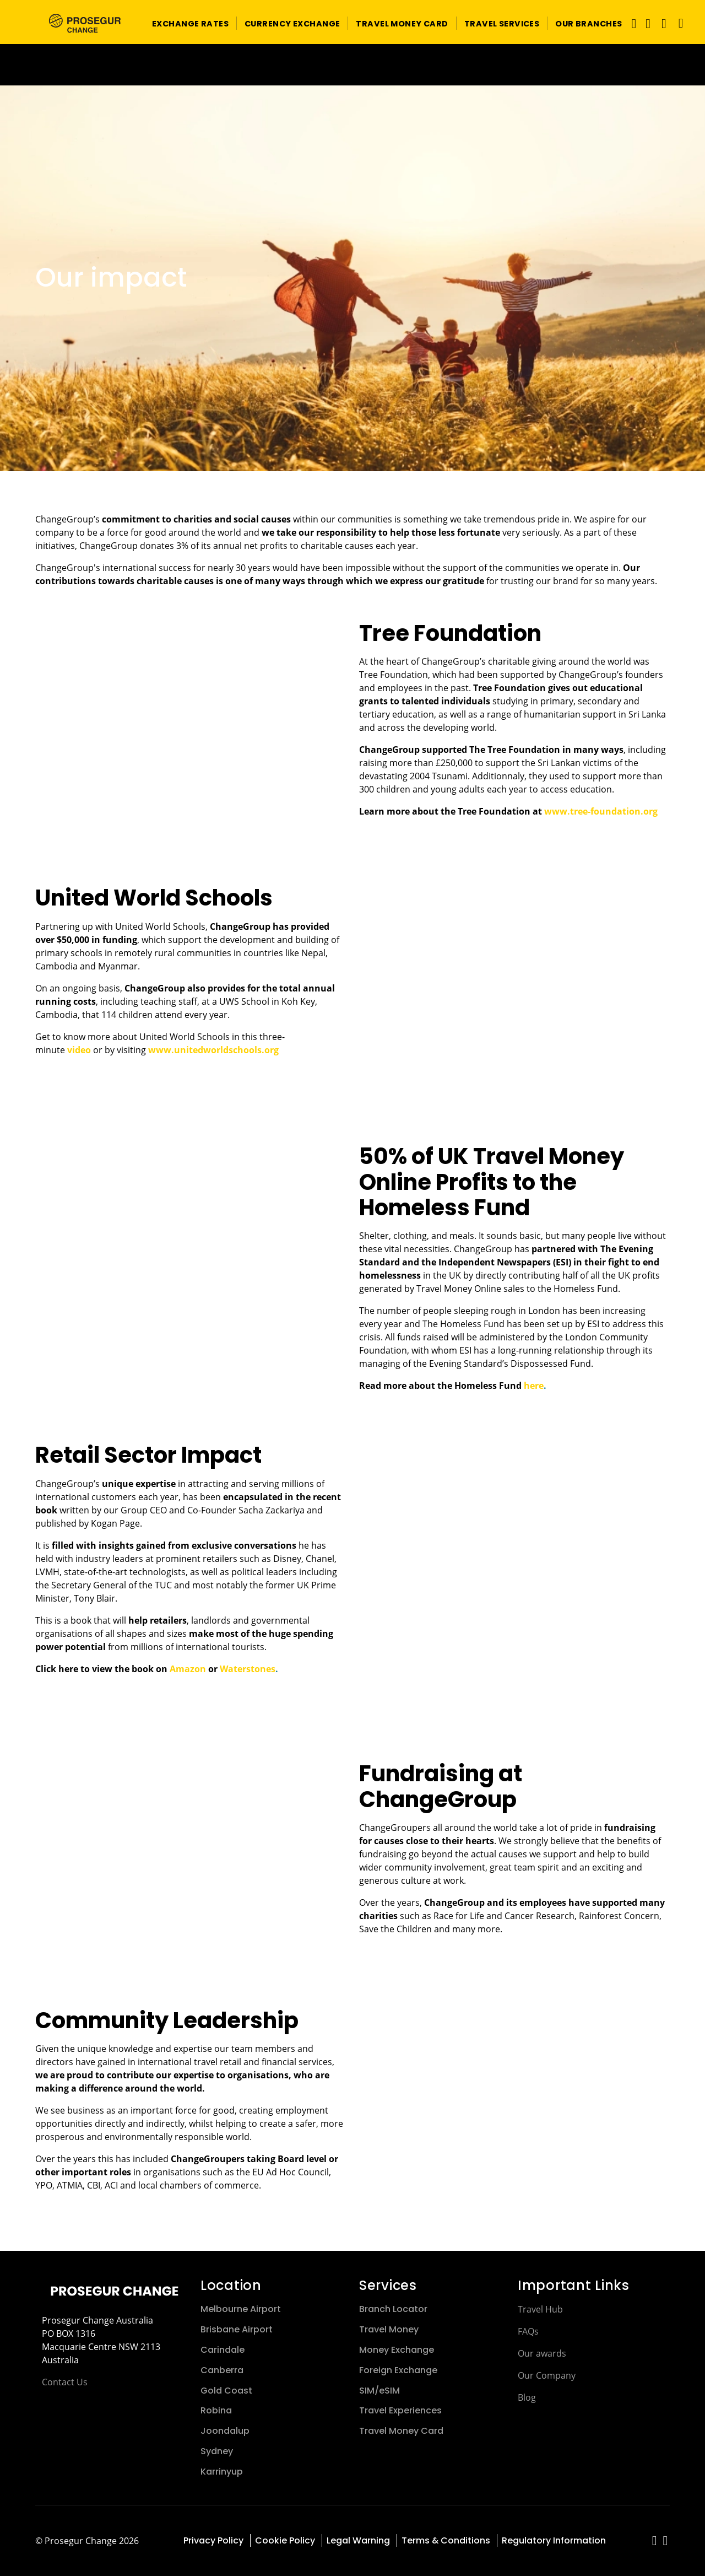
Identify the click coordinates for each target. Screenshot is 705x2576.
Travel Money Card (401, 2430)
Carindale (222, 2349)
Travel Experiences (400, 2410)
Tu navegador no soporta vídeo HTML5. (352, 64)
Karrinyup (221, 2471)
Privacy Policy (213, 2540)
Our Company (547, 2375)
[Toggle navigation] (631, 23)
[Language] (678, 23)
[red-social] (654, 2542)
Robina (216, 2410)
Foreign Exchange (398, 2370)
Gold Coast (226, 2390)
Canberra (221, 2370)
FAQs (528, 2331)
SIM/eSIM (379, 2390)
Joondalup (225, 2430)
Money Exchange (396, 2349)
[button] (190, 23)
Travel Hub (540, 2309)
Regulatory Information (554, 2540)
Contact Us (65, 2382)
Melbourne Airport (240, 2309)
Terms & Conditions (446, 2540)
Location (231, 2285)
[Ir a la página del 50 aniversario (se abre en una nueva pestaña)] (352, 64)
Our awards (542, 2353)
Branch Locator (393, 2309)
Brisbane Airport (236, 2329)
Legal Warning (358, 2540)
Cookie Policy (285, 2540)
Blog (527, 2397)
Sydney (216, 2451)
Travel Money (389, 2329)
